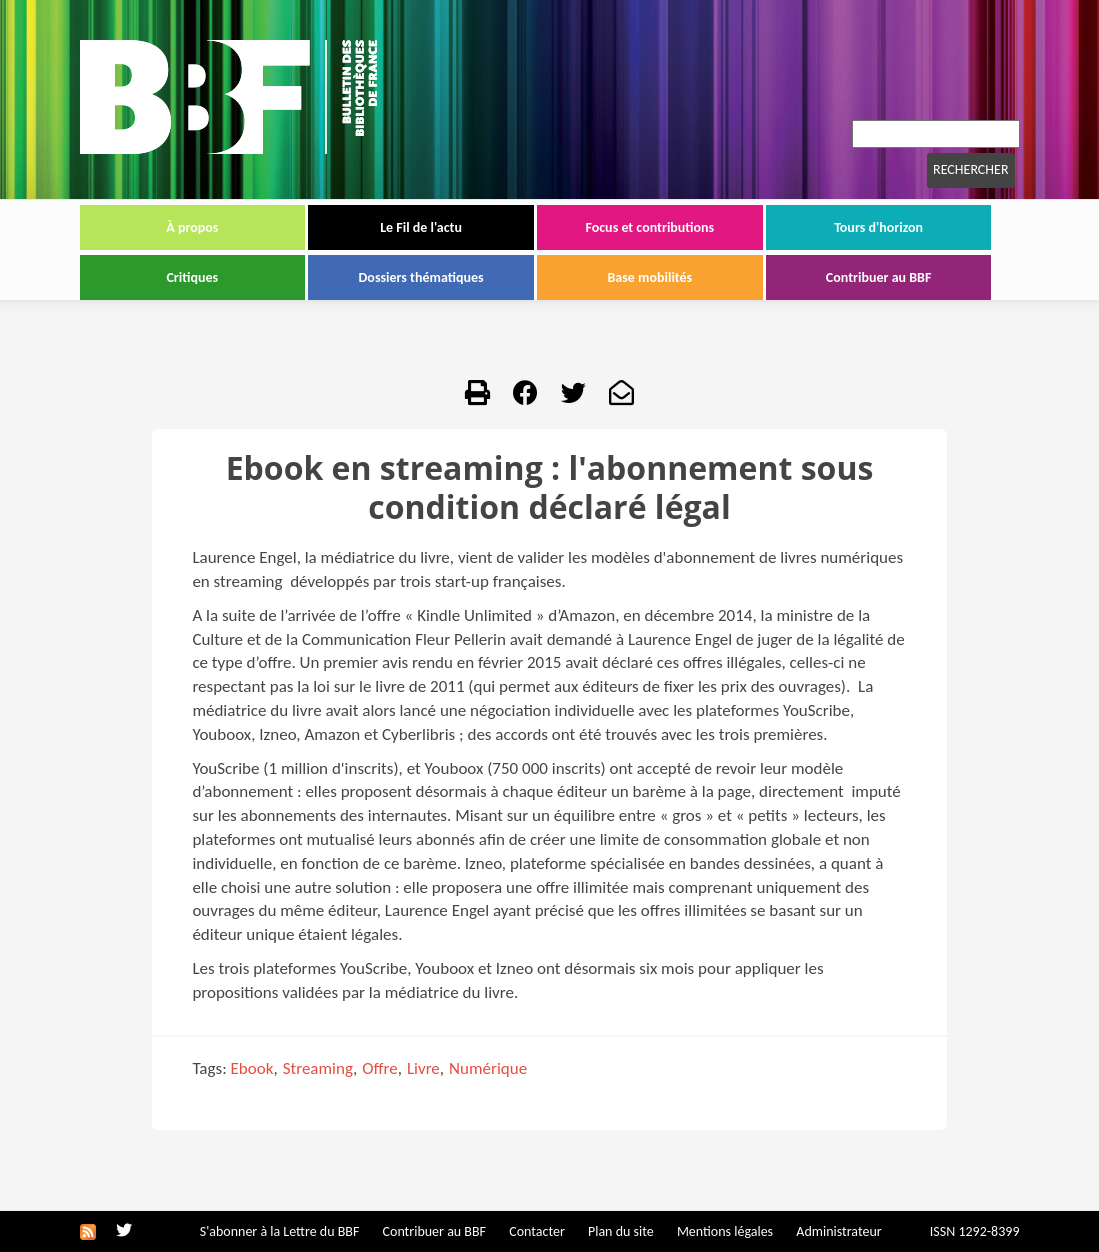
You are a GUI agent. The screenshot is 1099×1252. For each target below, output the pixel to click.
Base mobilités (650, 277)
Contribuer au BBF (879, 277)
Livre (423, 1068)
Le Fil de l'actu (421, 227)
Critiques (192, 277)
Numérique (488, 1068)
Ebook (252, 1068)
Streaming (318, 1068)
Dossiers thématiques (421, 277)
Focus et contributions (649, 227)
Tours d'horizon (878, 227)
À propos (192, 227)
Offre (379, 1068)
